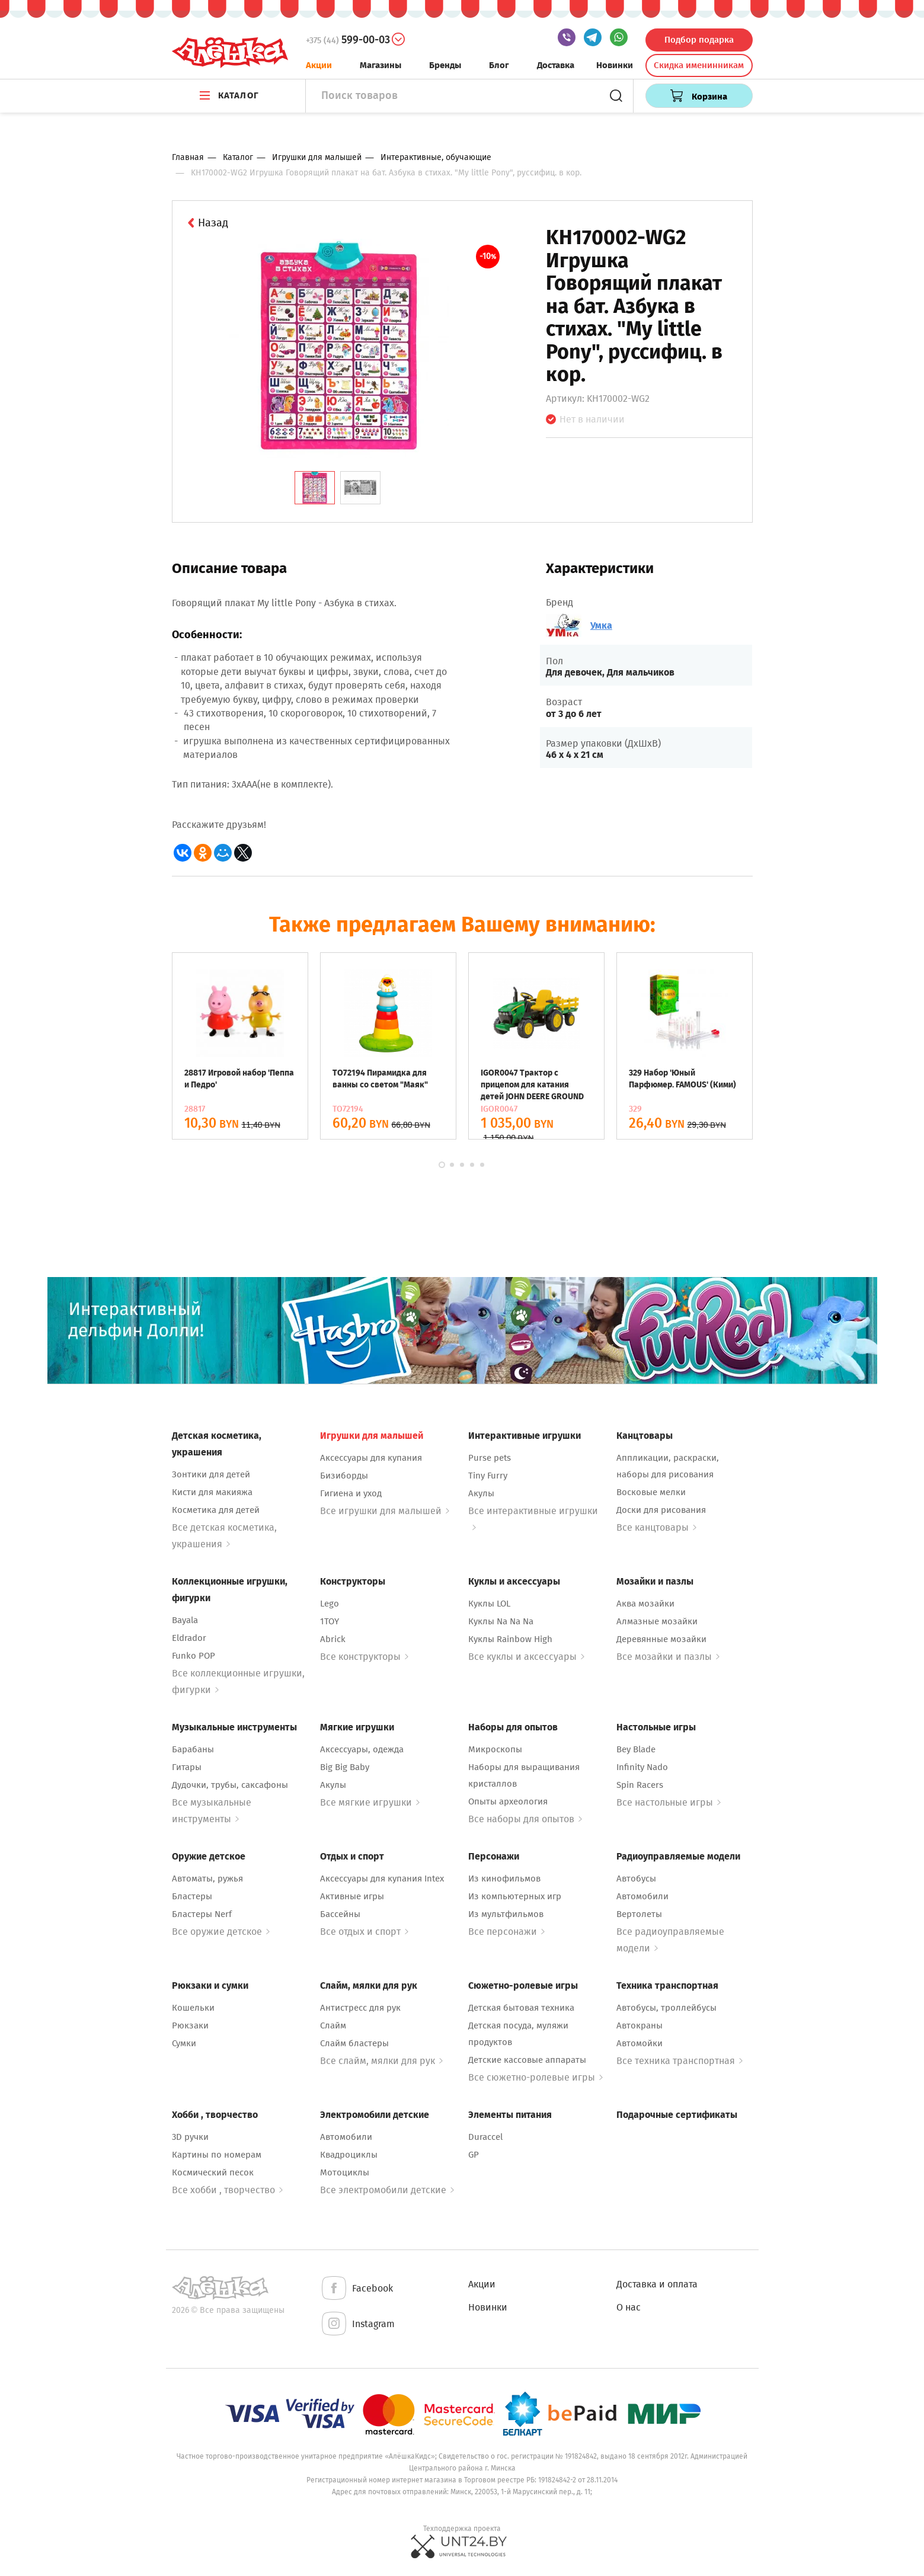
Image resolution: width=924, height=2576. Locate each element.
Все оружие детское (221, 1931)
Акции (319, 65)
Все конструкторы (364, 1656)
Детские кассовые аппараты (527, 2060)
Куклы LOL (489, 1603)
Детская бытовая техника (521, 2007)
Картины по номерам (216, 2154)
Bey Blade (636, 1749)
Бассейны (340, 1914)
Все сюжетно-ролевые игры (535, 2077)
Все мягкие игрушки (370, 1802)
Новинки (614, 65)
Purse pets (489, 1457)
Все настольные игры (668, 1802)
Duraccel (485, 2137)
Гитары (187, 1767)
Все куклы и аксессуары (526, 1656)
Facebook (356, 2289)
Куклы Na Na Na (500, 1621)
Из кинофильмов (504, 1878)
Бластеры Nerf (202, 1914)
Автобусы (636, 1878)
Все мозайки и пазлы (668, 1656)
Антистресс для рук (360, 2007)
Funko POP (193, 1655)
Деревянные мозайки (661, 1639)
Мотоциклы (344, 2172)
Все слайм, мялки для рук (381, 2060)
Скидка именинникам (699, 65)
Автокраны (639, 2025)
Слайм (333, 2025)
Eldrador (189, 1638)
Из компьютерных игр (514, 1896)
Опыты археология (508, 1801)
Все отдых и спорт (364, 1931)
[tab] (315, 488)
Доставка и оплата (657, 2284)
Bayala (185, 1620)
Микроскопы (495, 1749)
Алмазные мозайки (657, 1621)
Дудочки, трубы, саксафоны (230, 1785)
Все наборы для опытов (525, 1819)
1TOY (329, 1621)
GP (473, 2154)
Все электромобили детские (387, 2190)
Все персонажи (506, 1931)
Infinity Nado (642, 1767)
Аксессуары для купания (371, 1457)
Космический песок (213, 2172)
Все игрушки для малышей (384, 1510)
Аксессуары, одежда (362, 1749)
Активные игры (352, 1896)
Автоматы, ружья (207, 1878)
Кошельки (193, 2007)
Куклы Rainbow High (510, 1639)
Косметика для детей (216, 1510)
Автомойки (639, 2043)
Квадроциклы (349, 2154)
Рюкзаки (190, 2025)
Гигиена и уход (351, 1493)
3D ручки (190, 2137)
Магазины (380, 65)
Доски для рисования (661, 1510)
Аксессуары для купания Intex (382, 1878)
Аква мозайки (645, 1603)
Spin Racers (639, 1785)
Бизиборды (344, 1475)
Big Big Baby (344, 1767)
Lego (329, 1603)
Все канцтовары (656, 1527)
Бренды (445, 65)
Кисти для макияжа (212, 1492)
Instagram (357, 2324)
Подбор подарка (699, 39)
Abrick (333, 1639)
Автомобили (642, 1896)
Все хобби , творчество (227, 2190)
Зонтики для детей (211, 1474)
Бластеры (192, 1896)
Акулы (481, 1493)
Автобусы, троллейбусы (666, 2007)
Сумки (184, 2043)
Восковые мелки (651, 1492)
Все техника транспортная (679, 2060)
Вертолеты (639, 1914)
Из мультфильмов (505, 1914)
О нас (628, 2307)
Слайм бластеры (354, 2043)
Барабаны (193, 1749)
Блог (499, 65)
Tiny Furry (487, 1475)
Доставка (555, 65)
